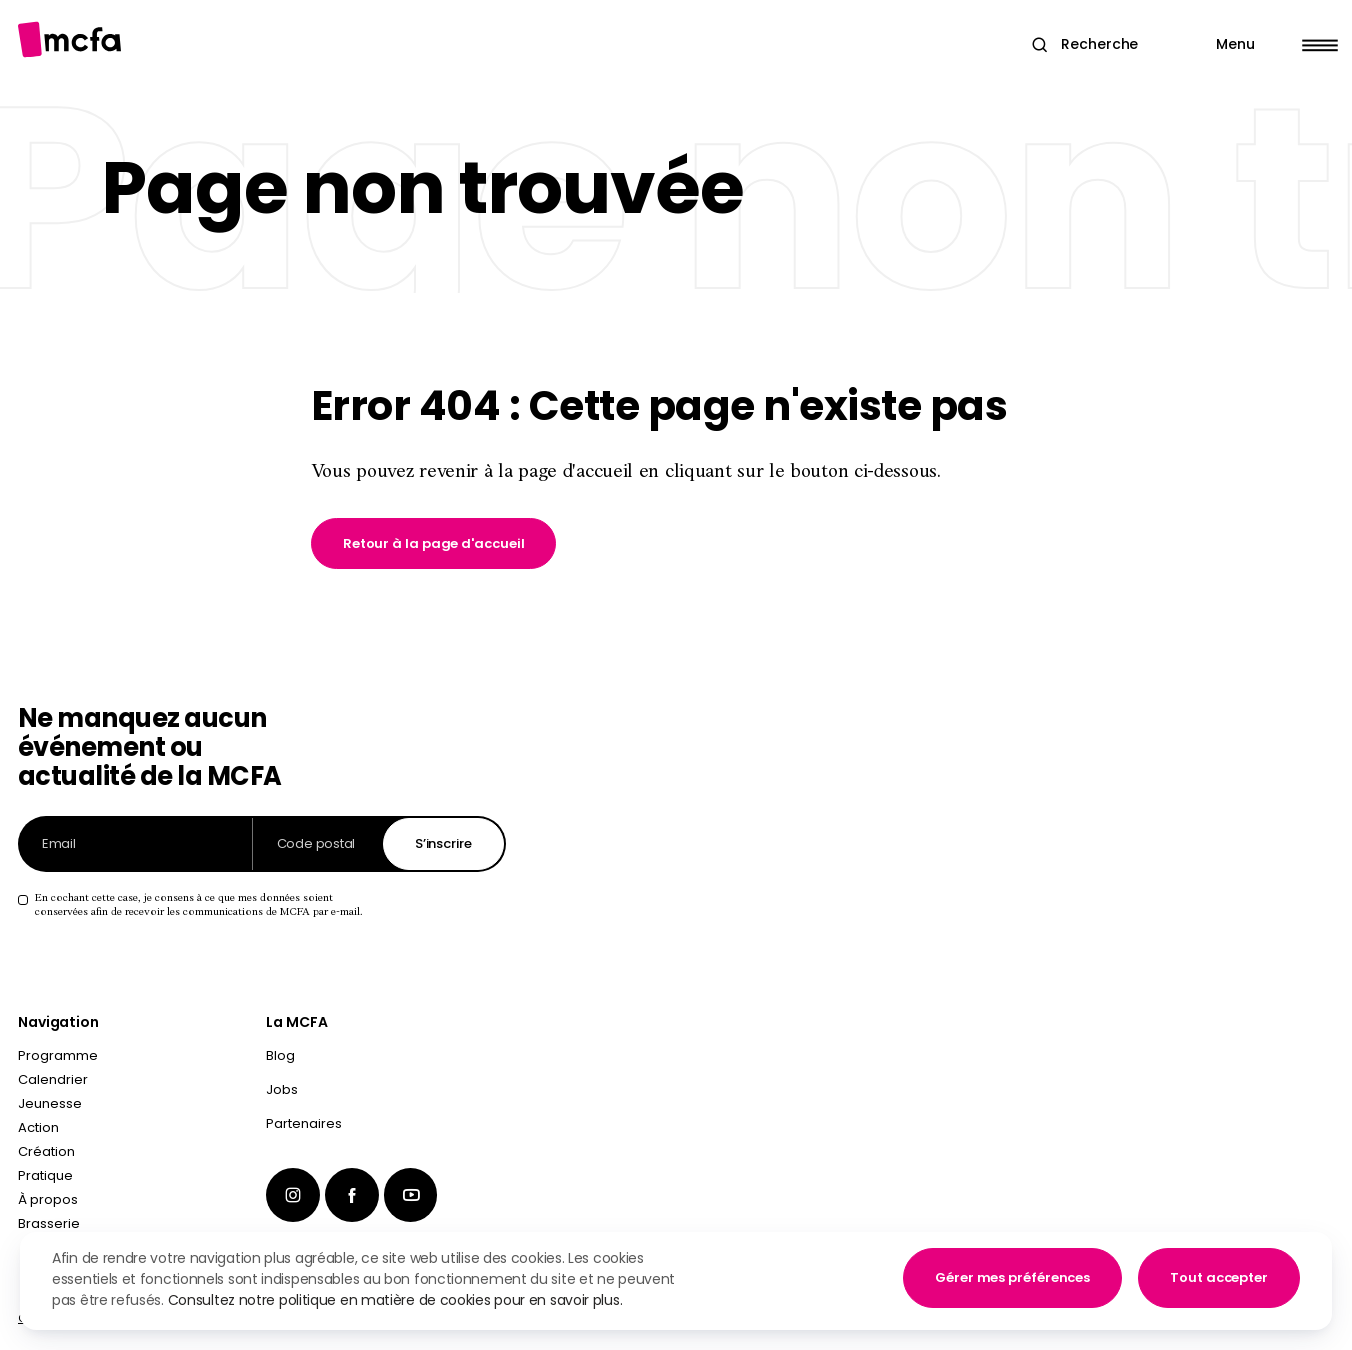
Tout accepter (1219, 1277)
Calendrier (53, 1079)
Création (46, 1151)
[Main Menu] (1265, 44)
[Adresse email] (135, 844)
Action (38, 1127)
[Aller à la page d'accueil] (69, 39)
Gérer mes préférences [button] (1012, 1277)
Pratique (45, 1175)
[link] (434, 544)
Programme (58, 1055)
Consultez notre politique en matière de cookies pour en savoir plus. (395, 1300)
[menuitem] (386, 1060)
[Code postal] (318, 844)
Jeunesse (50, 1103)
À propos (48, 1199)
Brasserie (49, 1223)
